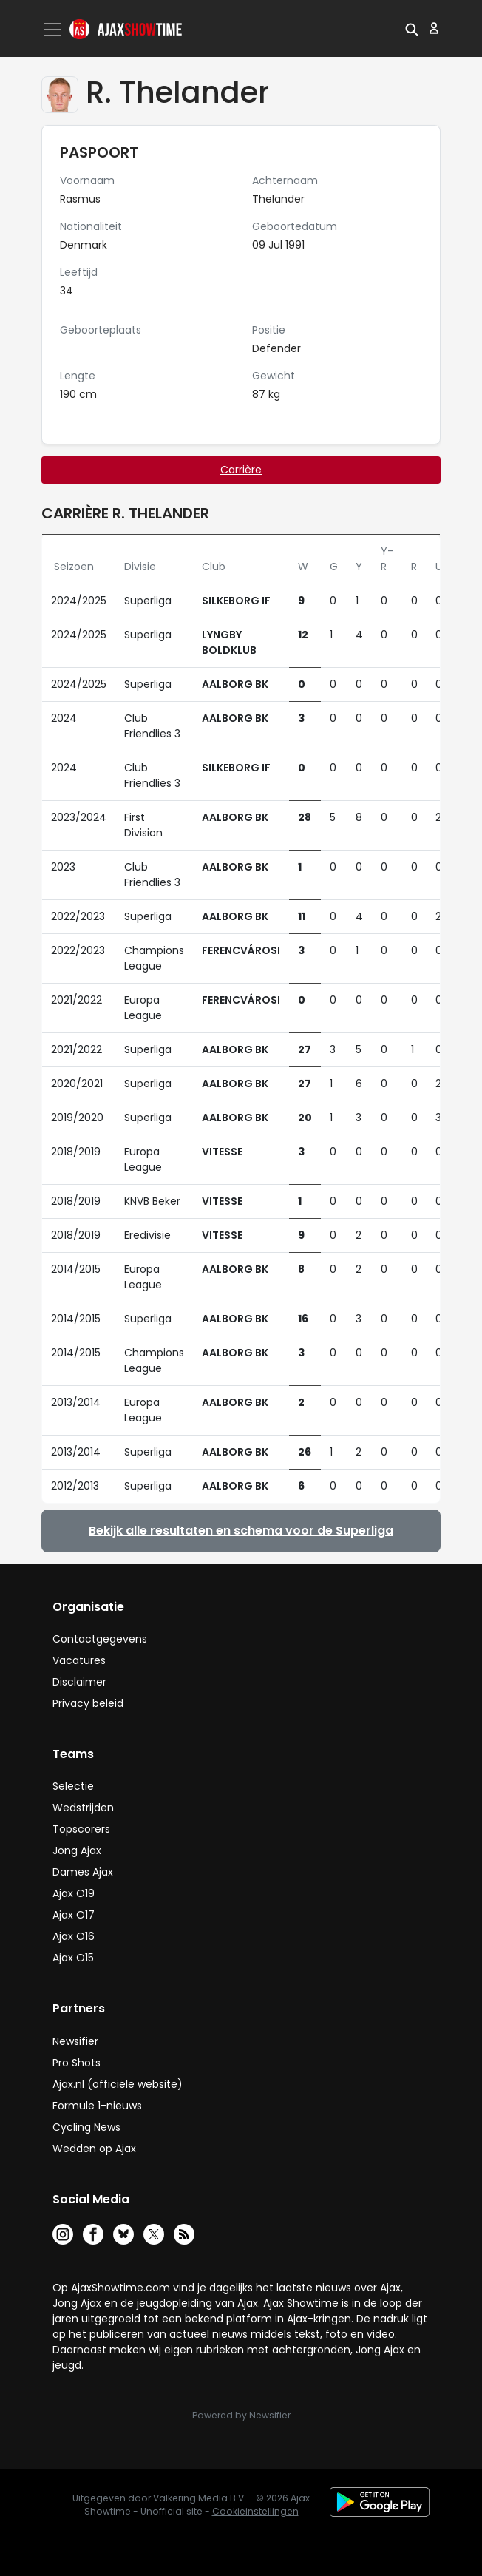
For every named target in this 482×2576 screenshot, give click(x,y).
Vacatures (79, 1660)
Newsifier (75, 2041)
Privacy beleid (87, 1703)
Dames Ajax (82, 1872)
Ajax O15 (73, 1957)
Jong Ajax (76, 1850)
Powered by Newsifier (241, 2415)
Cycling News (86, 2127)
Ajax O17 (73, 1914)
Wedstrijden (83, 1807)
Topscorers (81, 1829)
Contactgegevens (99, 1639)
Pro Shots (76, 2062)
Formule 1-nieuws (97, 2105)
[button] (411, 28)
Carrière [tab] (241, 469)
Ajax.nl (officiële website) (117, 2084)
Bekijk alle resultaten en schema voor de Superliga (241, 1530)
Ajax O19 (73, 1893)
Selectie (73, 1786)
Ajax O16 (73, 1936)
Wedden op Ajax (94, 2148)
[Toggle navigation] (54, 30)
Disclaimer (79, 1681)
